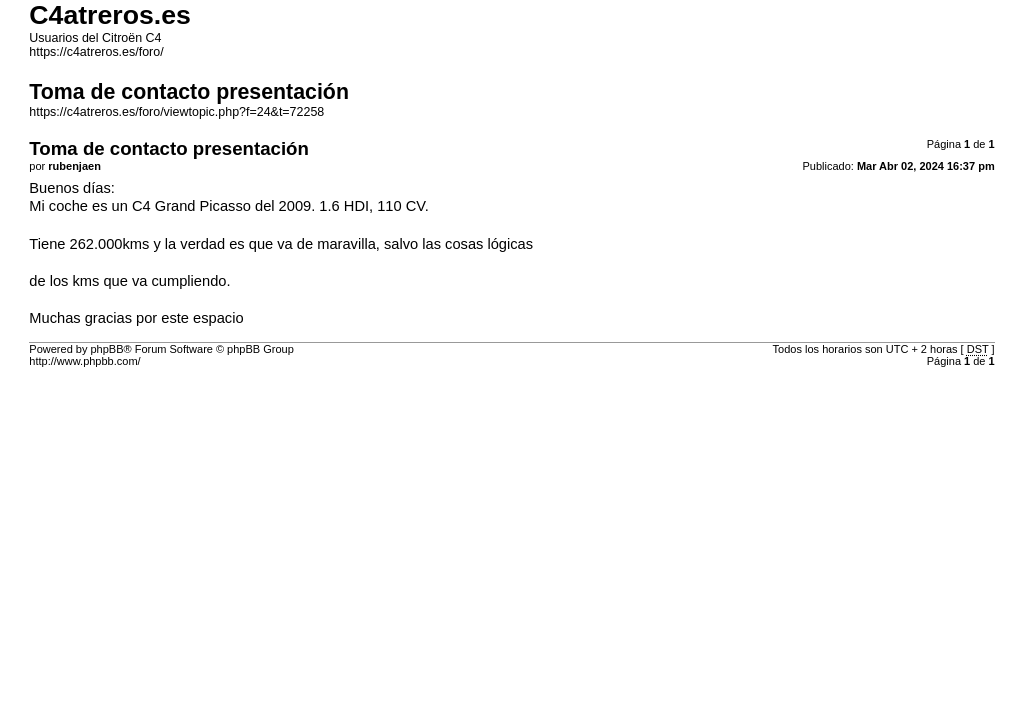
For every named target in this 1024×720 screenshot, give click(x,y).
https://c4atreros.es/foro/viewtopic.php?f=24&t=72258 (176, 112)
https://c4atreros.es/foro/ (96, 52)
